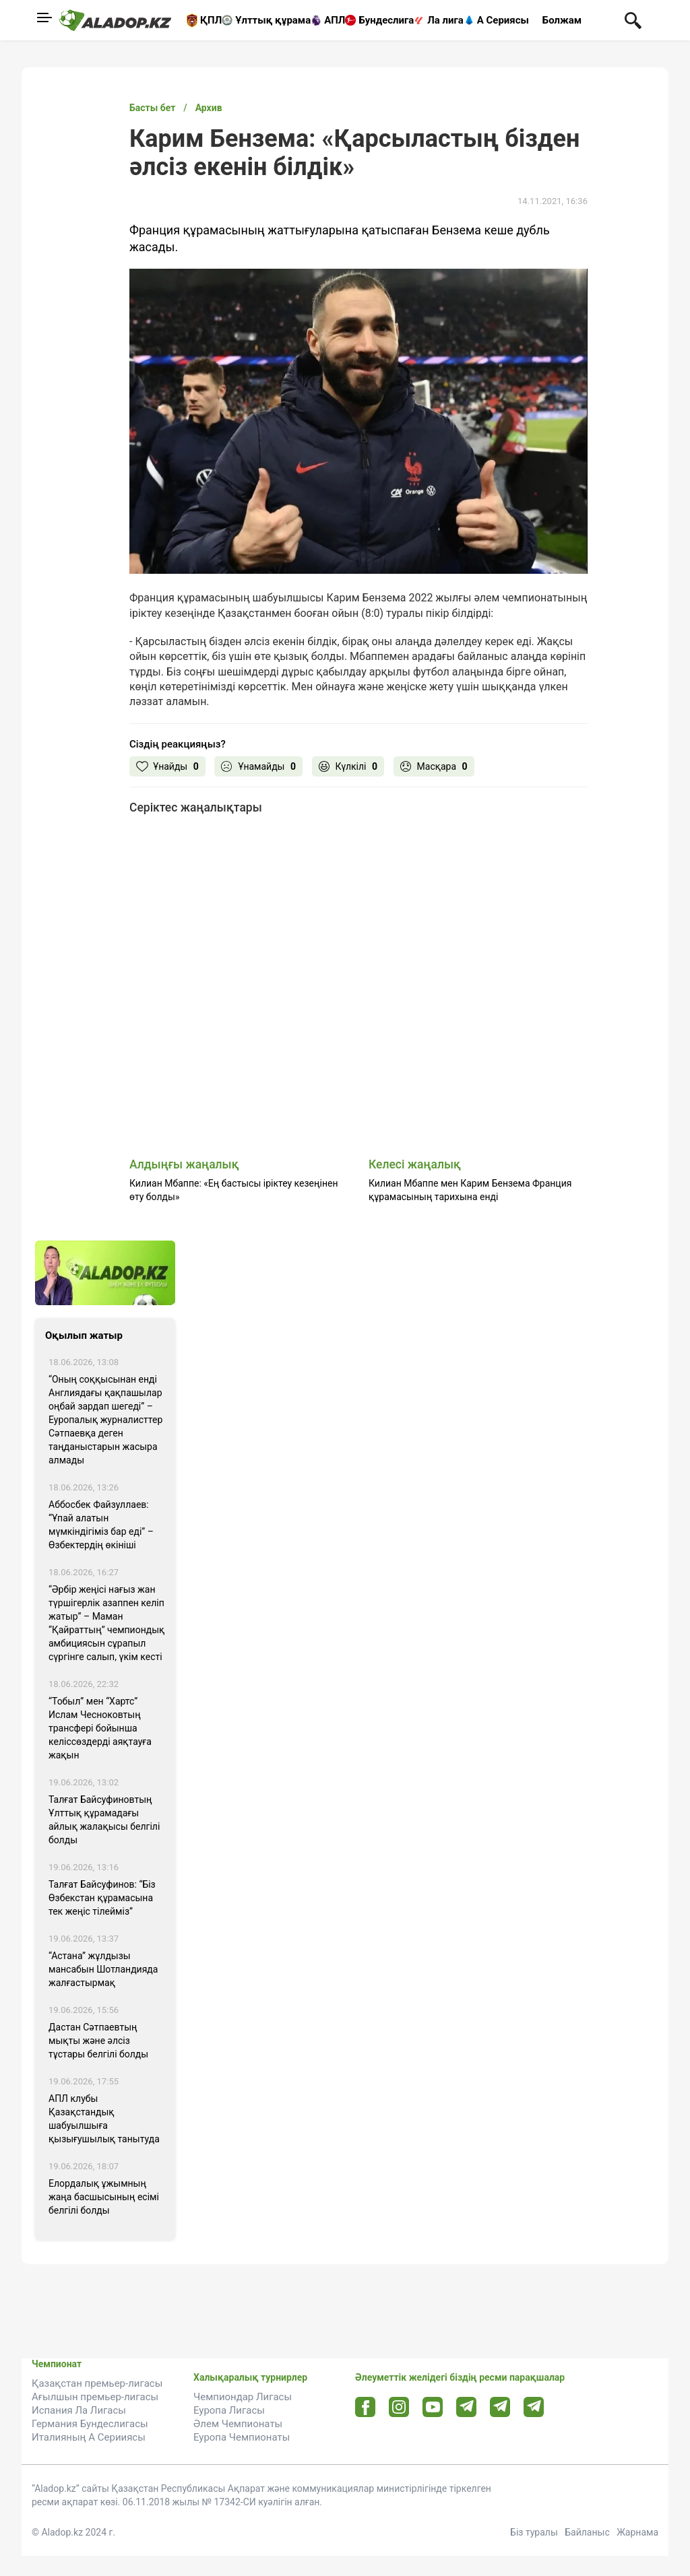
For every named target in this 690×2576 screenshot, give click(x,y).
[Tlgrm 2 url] (534, 2406)
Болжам (562, 20)
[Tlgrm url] (500, 2406)
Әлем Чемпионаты (237, 2424)
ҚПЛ (211, 20)
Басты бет (152, 107)
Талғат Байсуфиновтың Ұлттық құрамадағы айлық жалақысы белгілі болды (104, 1819)
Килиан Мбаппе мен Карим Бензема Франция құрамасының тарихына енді (470, 1190)
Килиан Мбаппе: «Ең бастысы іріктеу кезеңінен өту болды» (233, 1190)
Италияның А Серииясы (89, 2437)
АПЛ (334, 20)
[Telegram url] (467, 2406)
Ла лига (445, 20)
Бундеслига (386, 20)
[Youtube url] (433, 2408)
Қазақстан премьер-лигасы (97, 2383)
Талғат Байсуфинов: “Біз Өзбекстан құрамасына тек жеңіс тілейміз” (102, 1898)
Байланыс (587, 2532)
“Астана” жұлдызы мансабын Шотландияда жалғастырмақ (103, 1969)
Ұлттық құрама (273, 20)
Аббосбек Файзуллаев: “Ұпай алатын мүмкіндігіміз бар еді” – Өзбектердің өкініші (101, 1524)
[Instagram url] (399, 2407)
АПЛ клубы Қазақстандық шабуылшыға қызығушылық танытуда (104, 2118)
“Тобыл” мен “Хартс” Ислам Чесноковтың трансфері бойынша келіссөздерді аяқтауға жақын (100, 1728)
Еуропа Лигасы (229, 2410)
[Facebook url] (365, 2407)
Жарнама (637, 2532)
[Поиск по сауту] (633, 19)
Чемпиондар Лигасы (242, 2397)
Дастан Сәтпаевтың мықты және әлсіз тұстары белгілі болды (98, 2040)
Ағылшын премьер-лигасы (95, 2397)
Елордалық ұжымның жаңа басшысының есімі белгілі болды (104, 2197)
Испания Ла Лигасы (79, 2410)
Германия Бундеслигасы (90, 2424)
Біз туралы (534, 2532)
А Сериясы (503, 20)
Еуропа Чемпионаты (241, 2437)
